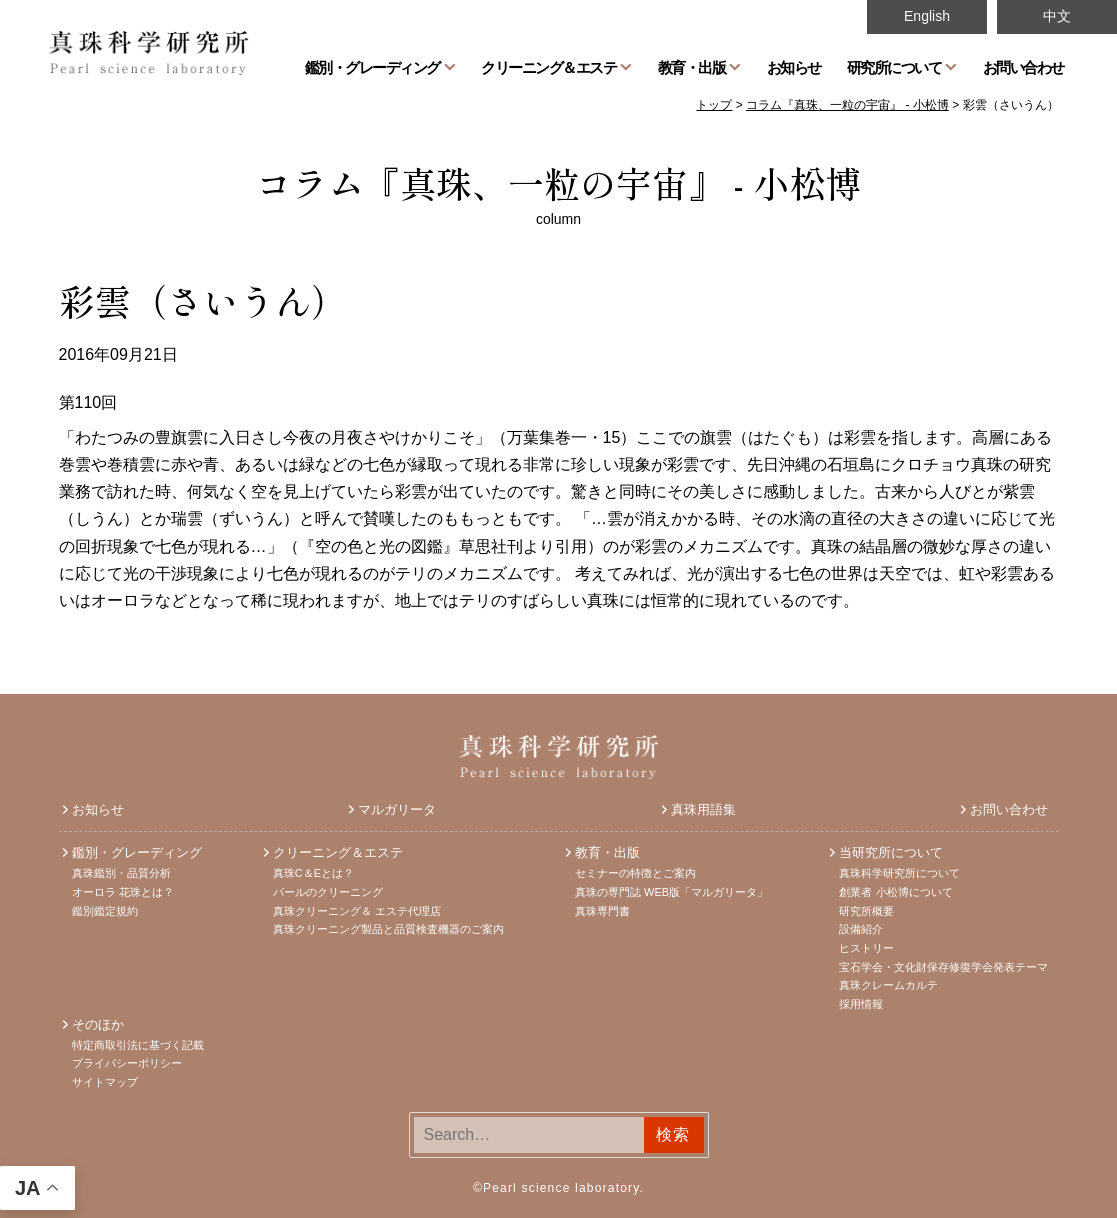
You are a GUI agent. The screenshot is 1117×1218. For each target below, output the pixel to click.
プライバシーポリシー (127, 1063)
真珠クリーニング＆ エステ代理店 (357, 911)
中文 (1057, 16)
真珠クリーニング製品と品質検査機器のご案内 (388, 929)
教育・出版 (692, 67)
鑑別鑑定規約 (105, 911)
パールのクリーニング (328, 892)
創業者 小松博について (895, 892)
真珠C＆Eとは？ (313, 873)
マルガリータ (397, 809)
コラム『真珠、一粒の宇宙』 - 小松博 (558, 182)
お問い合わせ (1023, 67)
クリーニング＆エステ (548, 67)
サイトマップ (105, 1082)
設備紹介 (861, 929)
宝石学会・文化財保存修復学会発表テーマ (943, 967)
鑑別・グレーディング (372, 67)
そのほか (98, 1024)
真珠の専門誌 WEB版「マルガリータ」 (671, 892)
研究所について (894, 67)
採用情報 (861, 1004)
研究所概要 (866, 911)
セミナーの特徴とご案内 (635, 873)
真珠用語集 (703, 809)
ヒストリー (866, 948)
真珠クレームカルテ (888, 985)
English (927, 16)
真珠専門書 (602, 911)
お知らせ (794, 67)
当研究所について (891, 852)
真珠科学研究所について (899, 873)
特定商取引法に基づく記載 (138, 1045)
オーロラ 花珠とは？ (123, 892)
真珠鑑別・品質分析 (121, 873)
